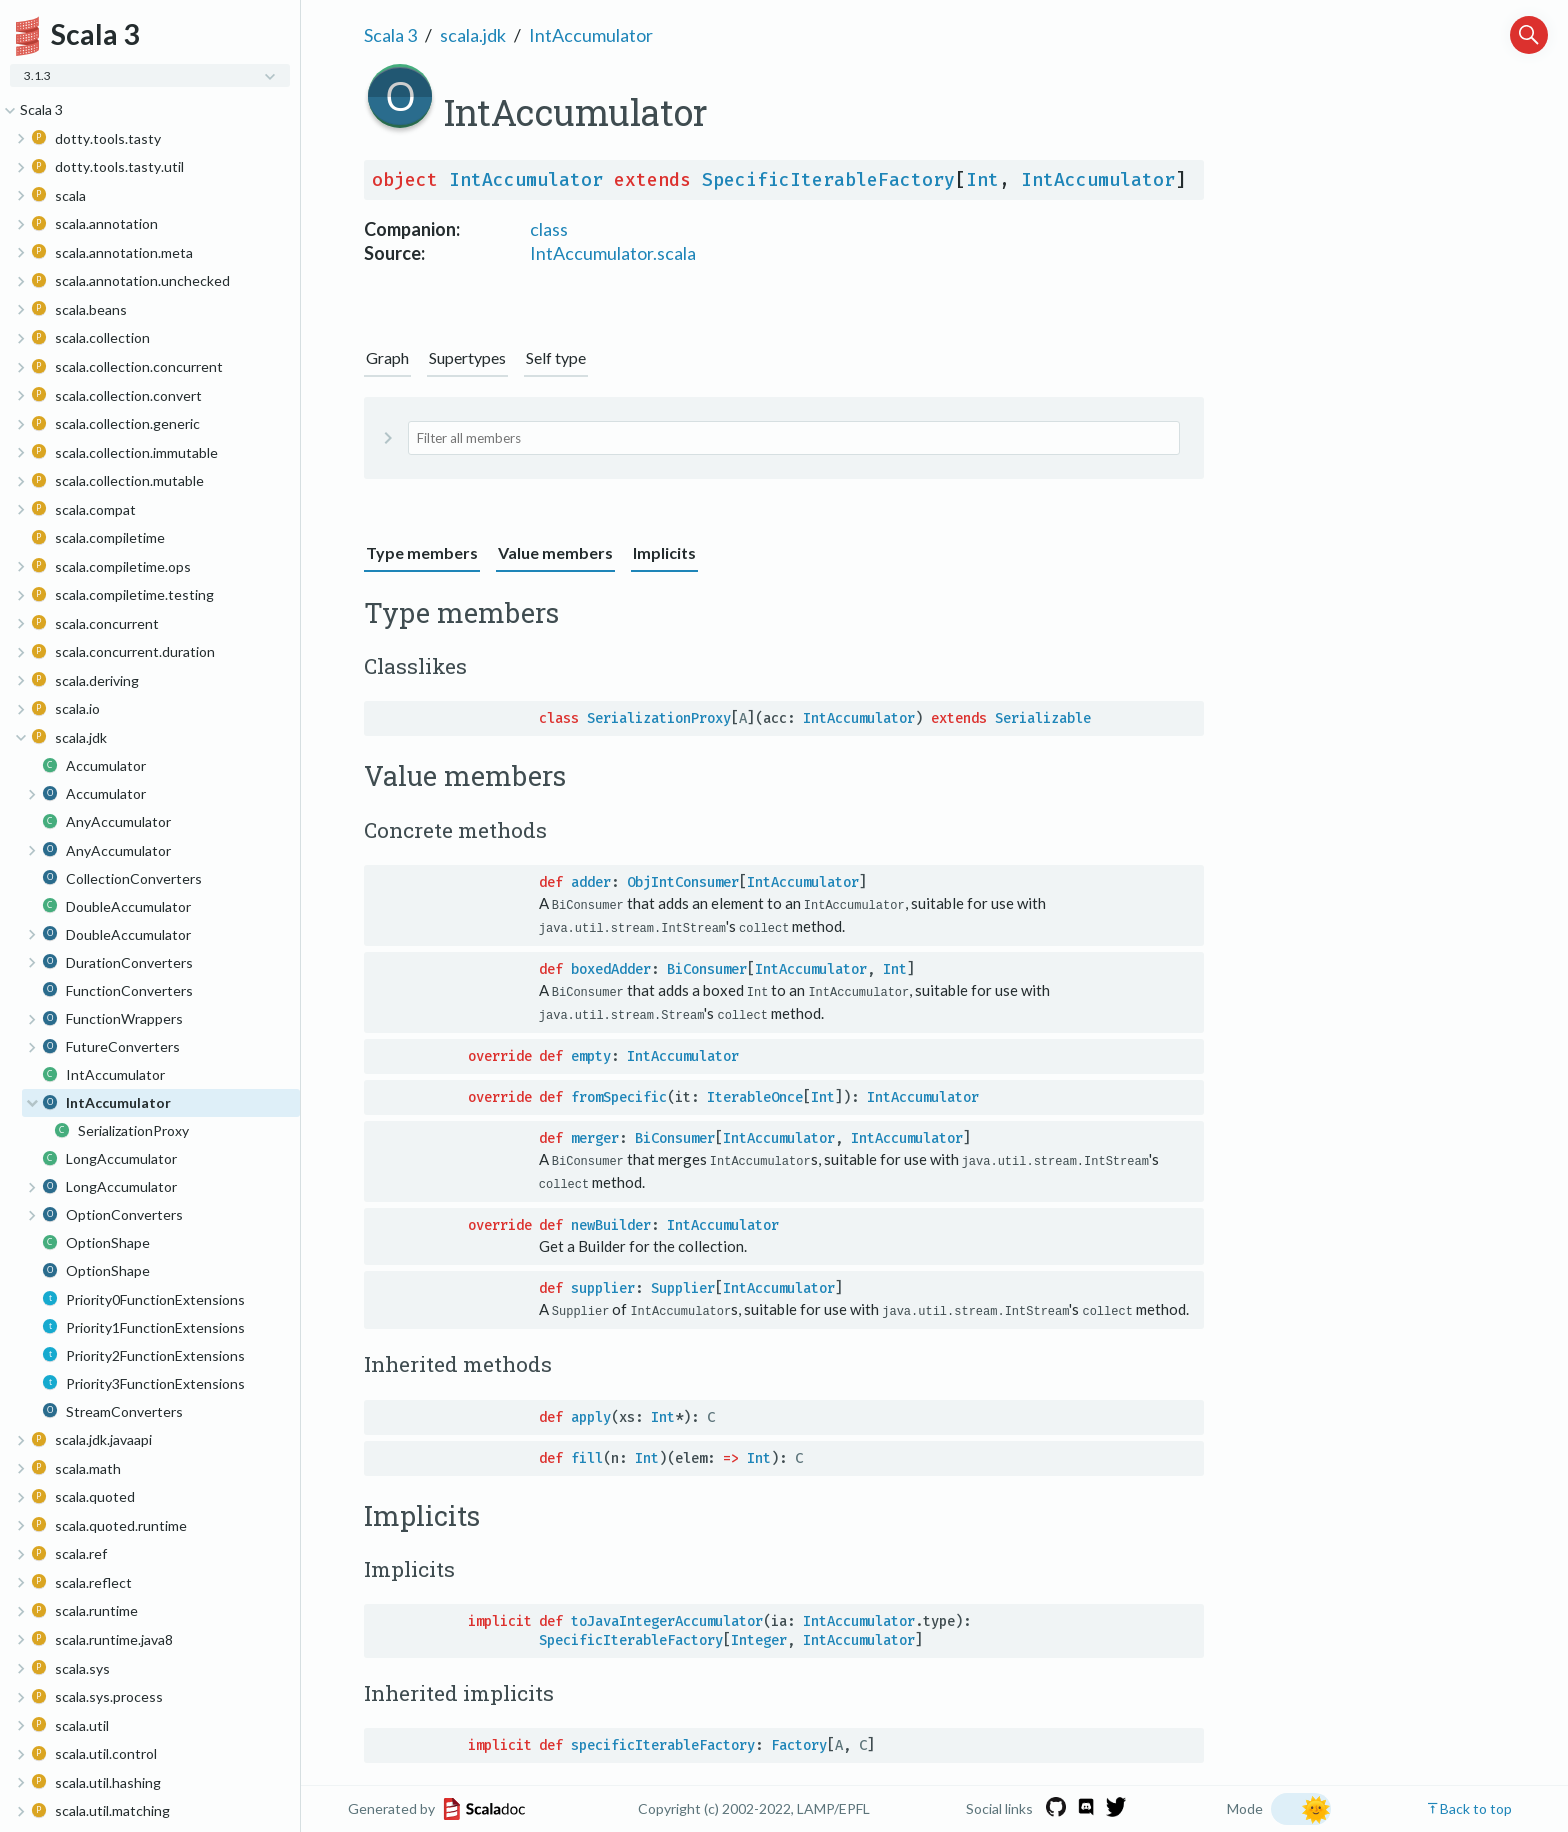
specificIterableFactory (663, 1742)
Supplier (683, 1285)
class (549, 229)
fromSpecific (619, 1095)
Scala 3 (390, 35)
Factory (799, 1742)
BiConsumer (707, 968)
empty (591, 1054)
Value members (555, 552)
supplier (603, 1285)
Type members (422, 552)
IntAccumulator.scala (613, 253)
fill (587, 1454)
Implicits (664, 552)
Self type (556, 357)
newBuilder (611, 1222)
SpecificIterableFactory (828, 180)
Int (982, 180)
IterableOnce (755, 1095)
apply (591, 1413)
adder (591, 882)
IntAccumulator (591, 35)
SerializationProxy (659, 718)
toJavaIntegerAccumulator (667, 1618)
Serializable (1043, 718)
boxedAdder (611, 968)
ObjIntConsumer (683, 882)
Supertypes (467, 357)
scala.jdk (473, 35)
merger (595, 1136)
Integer (759, 1637)
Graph (387, 357)
